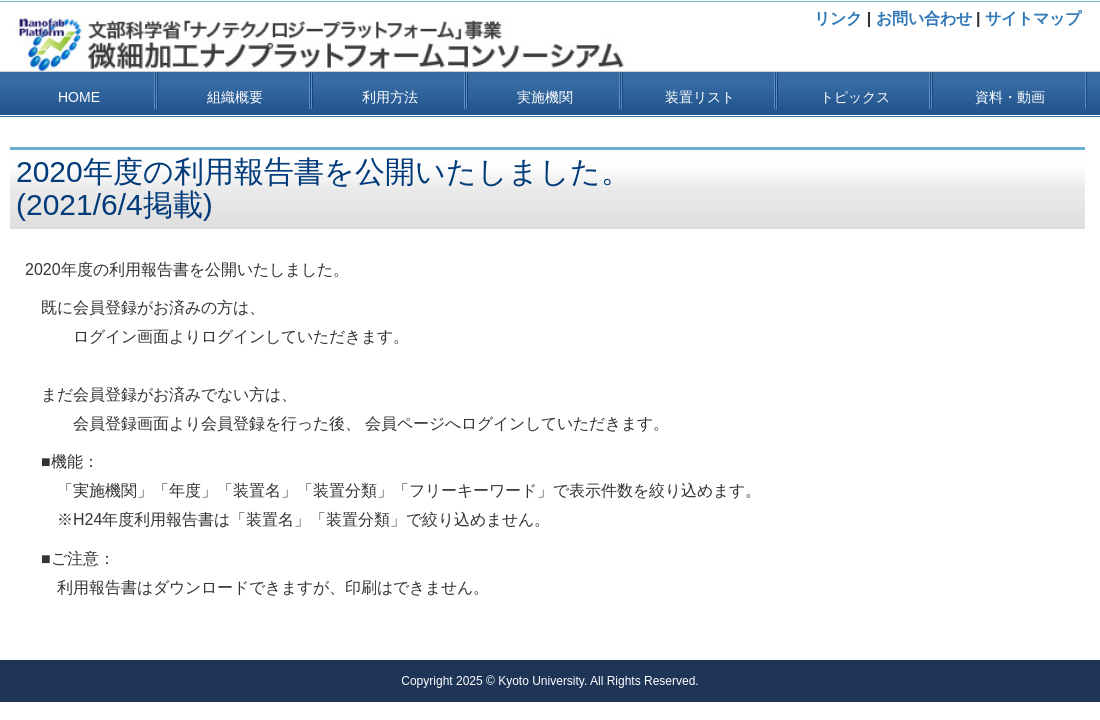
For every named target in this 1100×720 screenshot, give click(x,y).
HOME (79, 97)
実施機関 (545, 97)
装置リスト (700, 97)
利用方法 (390, 97)
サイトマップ (1033, 18)
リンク (838, 18)
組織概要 (235, 97)
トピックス (855, 97)
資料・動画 (1010, 97)
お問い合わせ (924, 18)
